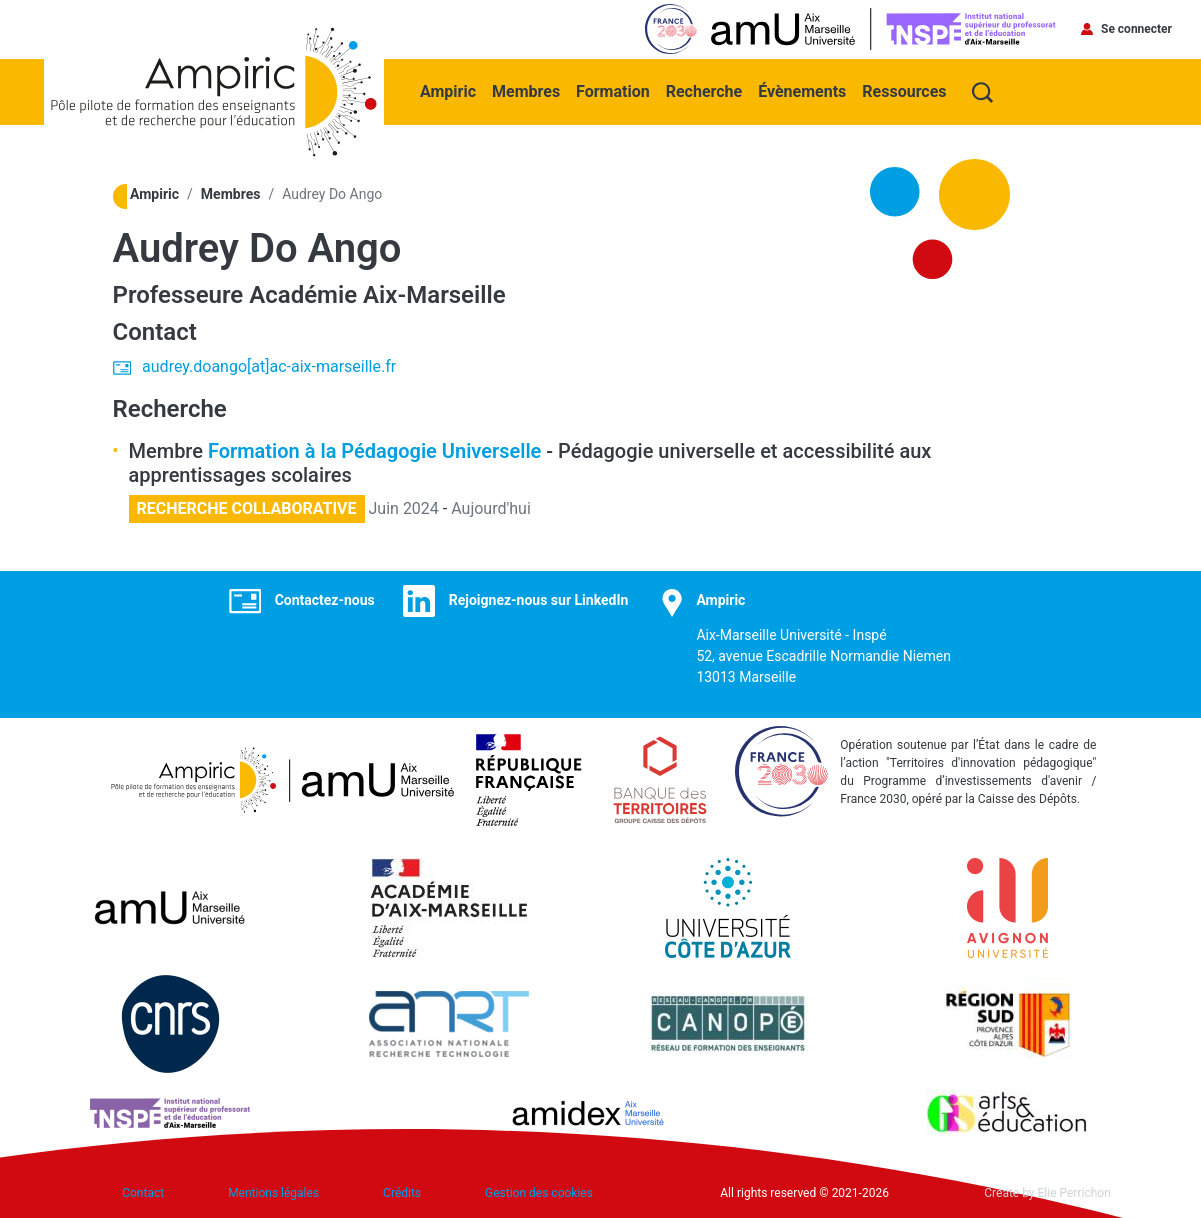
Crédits (402, 1193)
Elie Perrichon (1074, 1193)
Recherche (704, 91)
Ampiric (448, 91)
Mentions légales (273, 1193)
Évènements (802, 91)
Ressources (904, 91)
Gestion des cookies (539, 1193)
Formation (613, 91)
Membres (526, 91)
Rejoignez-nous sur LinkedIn (539, 600)
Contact (143, 1193)
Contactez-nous (325, 600)
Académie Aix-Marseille (377, 295)
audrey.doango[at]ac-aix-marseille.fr (269, 366)
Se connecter (1136, 29)
